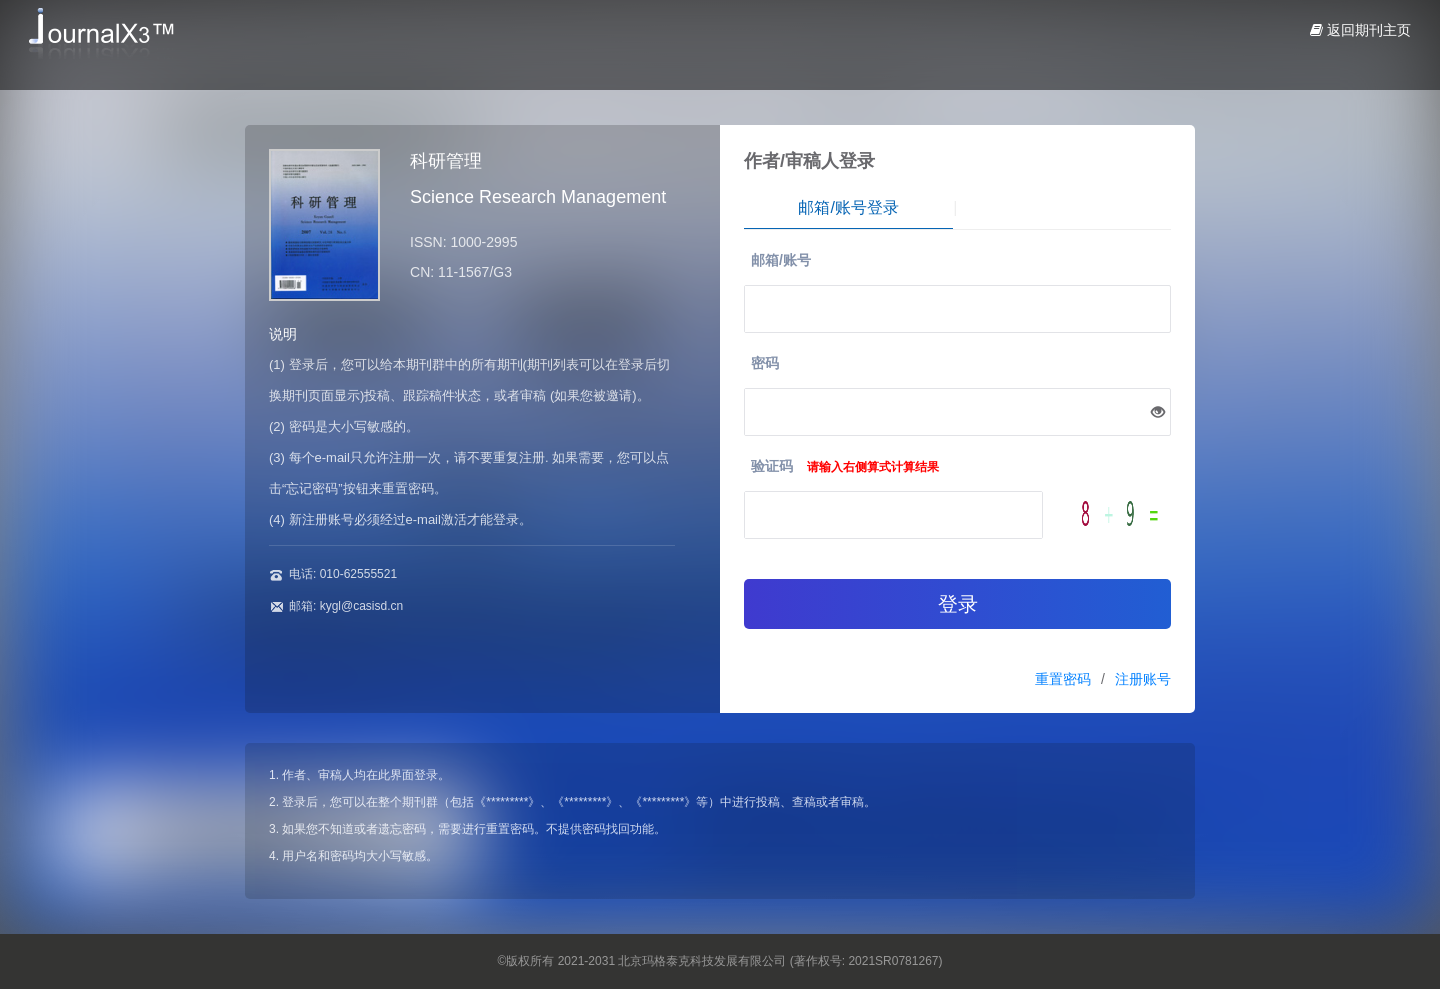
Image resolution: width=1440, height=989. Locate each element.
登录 (958, 604)
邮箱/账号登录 (848, 207)
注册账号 (1143, 679)
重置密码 (1063, 679)
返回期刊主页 (1360, 30)
